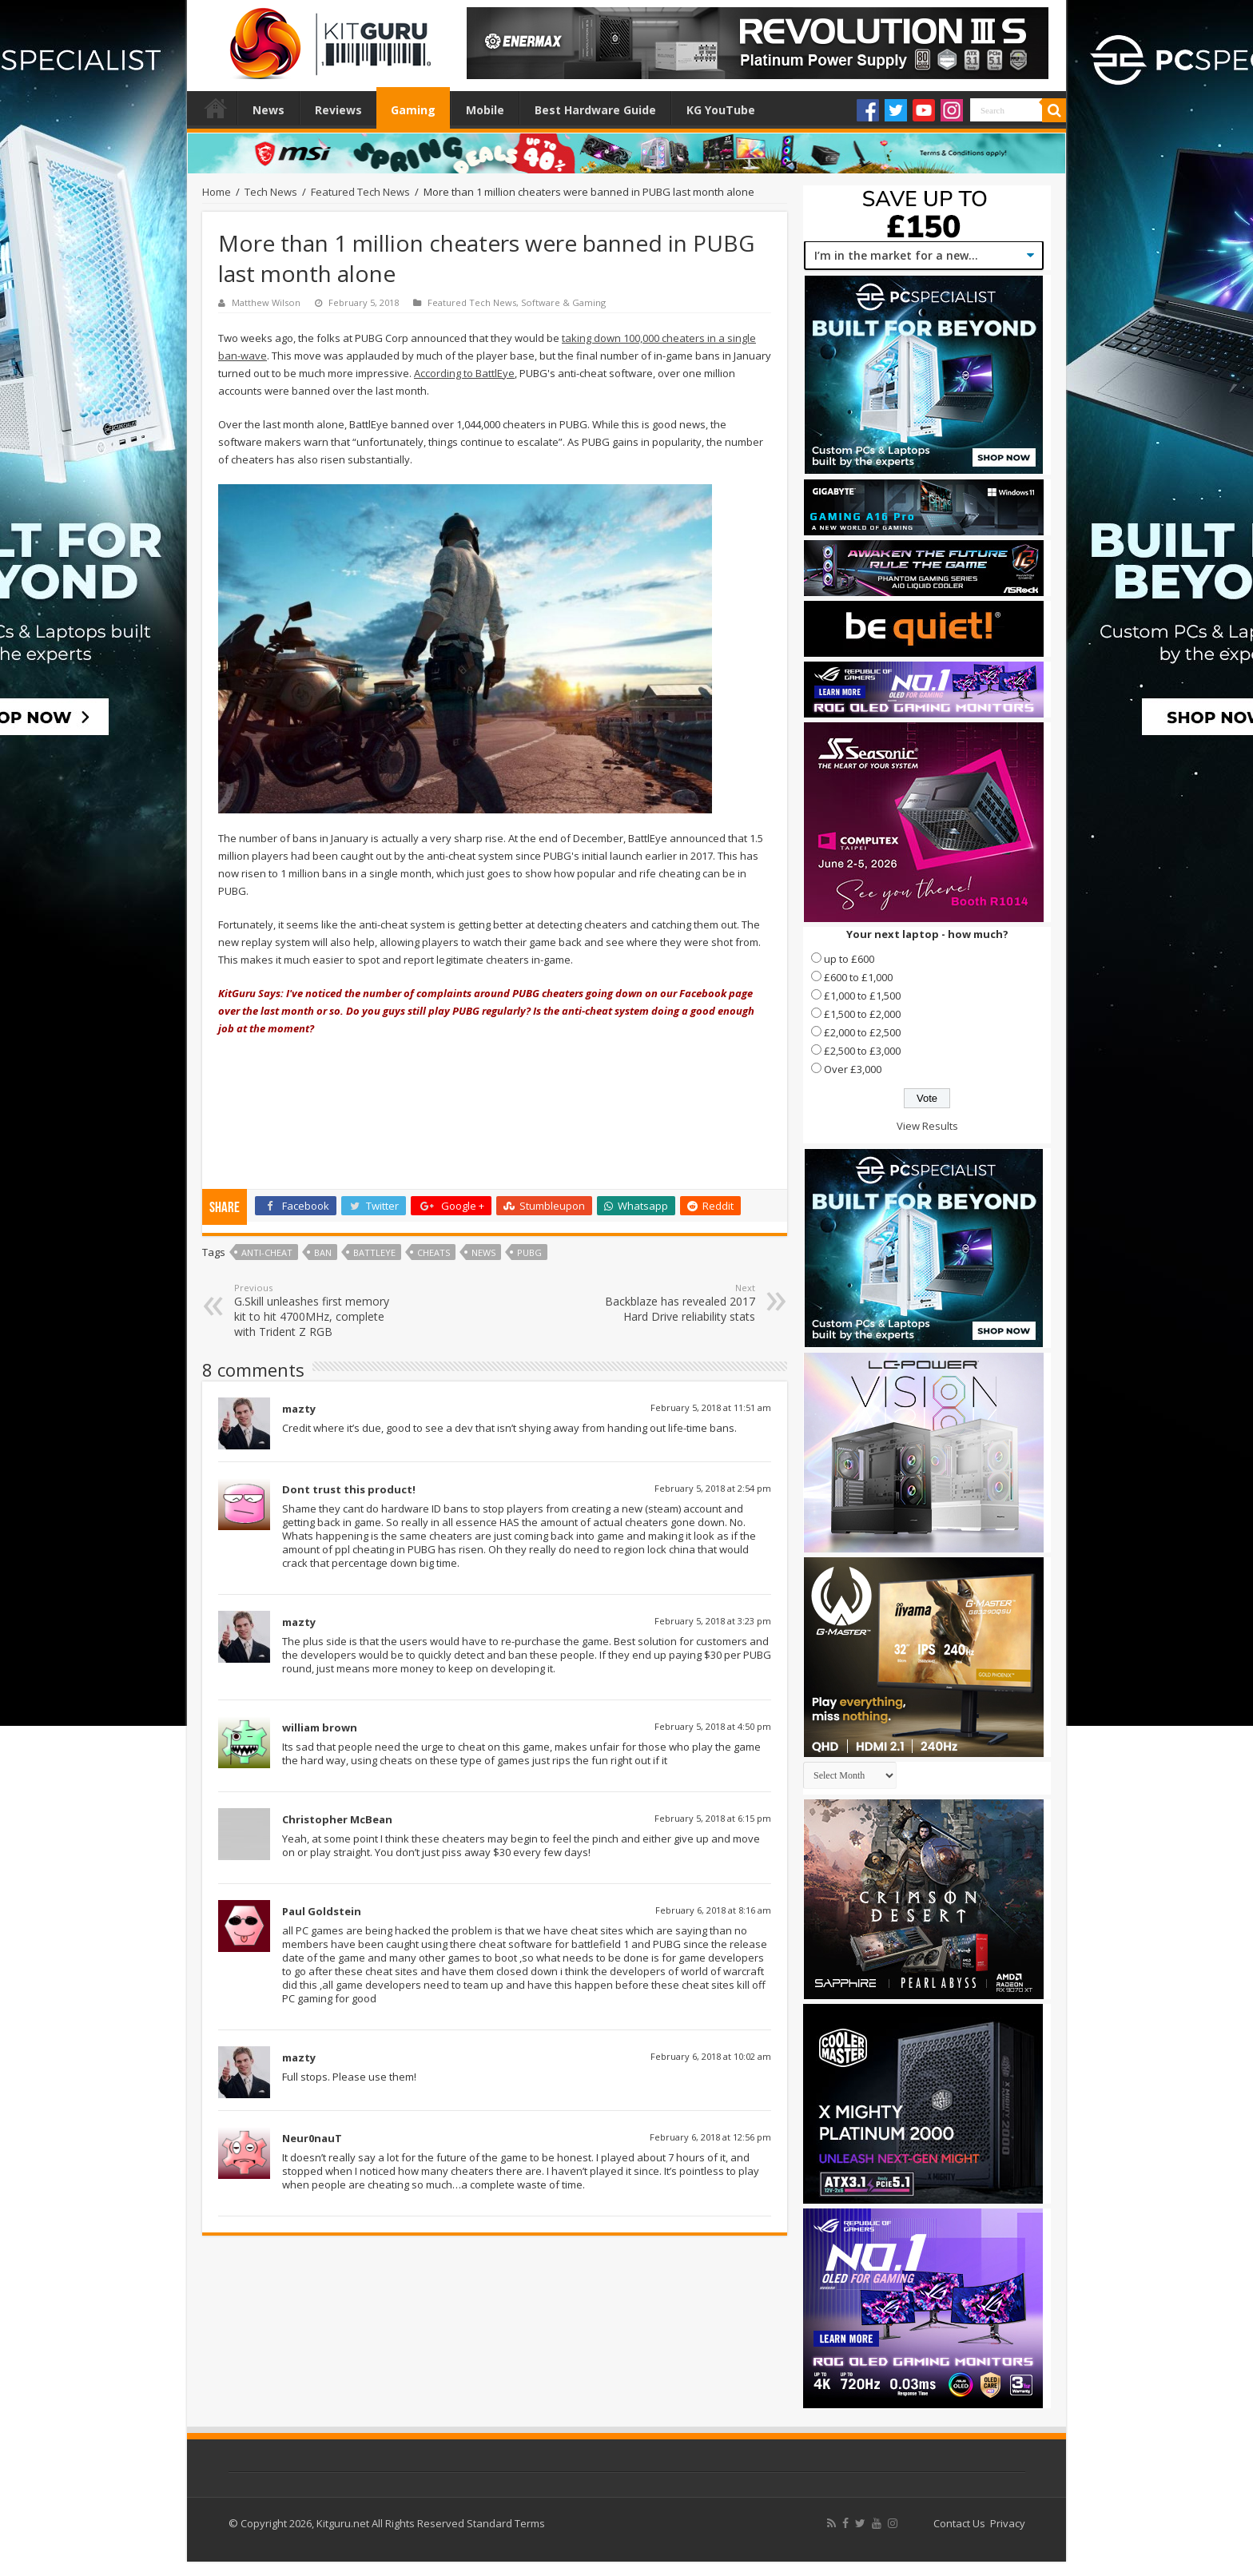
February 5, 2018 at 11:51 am (710, 1407)
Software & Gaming (563, 302)
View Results (927, 1126)
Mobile (485, 109)
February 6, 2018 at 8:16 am (713, 1910)
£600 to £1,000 (858, 977)
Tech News (271, 192)
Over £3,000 (852, 1069)
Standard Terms (506, 2523)
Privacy (1007, 2523)
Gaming (413, 109)
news (483, 1252)
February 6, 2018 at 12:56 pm (710, 2137)
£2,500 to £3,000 (862, 1051)
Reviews (338, 109)
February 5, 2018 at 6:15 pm (712, 1818)
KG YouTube (720, 109)
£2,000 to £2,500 (862, 1032)
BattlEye (374, 1252)
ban (323, 1252)
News (268, 109)
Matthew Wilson (266, 302)
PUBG (529, 1252)
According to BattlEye (464, 373)
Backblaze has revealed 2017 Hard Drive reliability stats (673, 1303)
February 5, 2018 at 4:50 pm (712, 1726)
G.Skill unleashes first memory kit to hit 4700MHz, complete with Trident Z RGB (316, 1310)
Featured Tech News (360, 192)
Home (216, 108)
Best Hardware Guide (595, 109)
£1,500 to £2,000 (862, 1014)
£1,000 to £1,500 (862, 995)
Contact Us (959, 2523)
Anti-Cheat (266, 1252)
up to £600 (849, 959)
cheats (433, 1252)
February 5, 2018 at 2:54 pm (712, 1488)
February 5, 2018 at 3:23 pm (712, 1621)
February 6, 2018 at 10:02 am (710, 2056)
